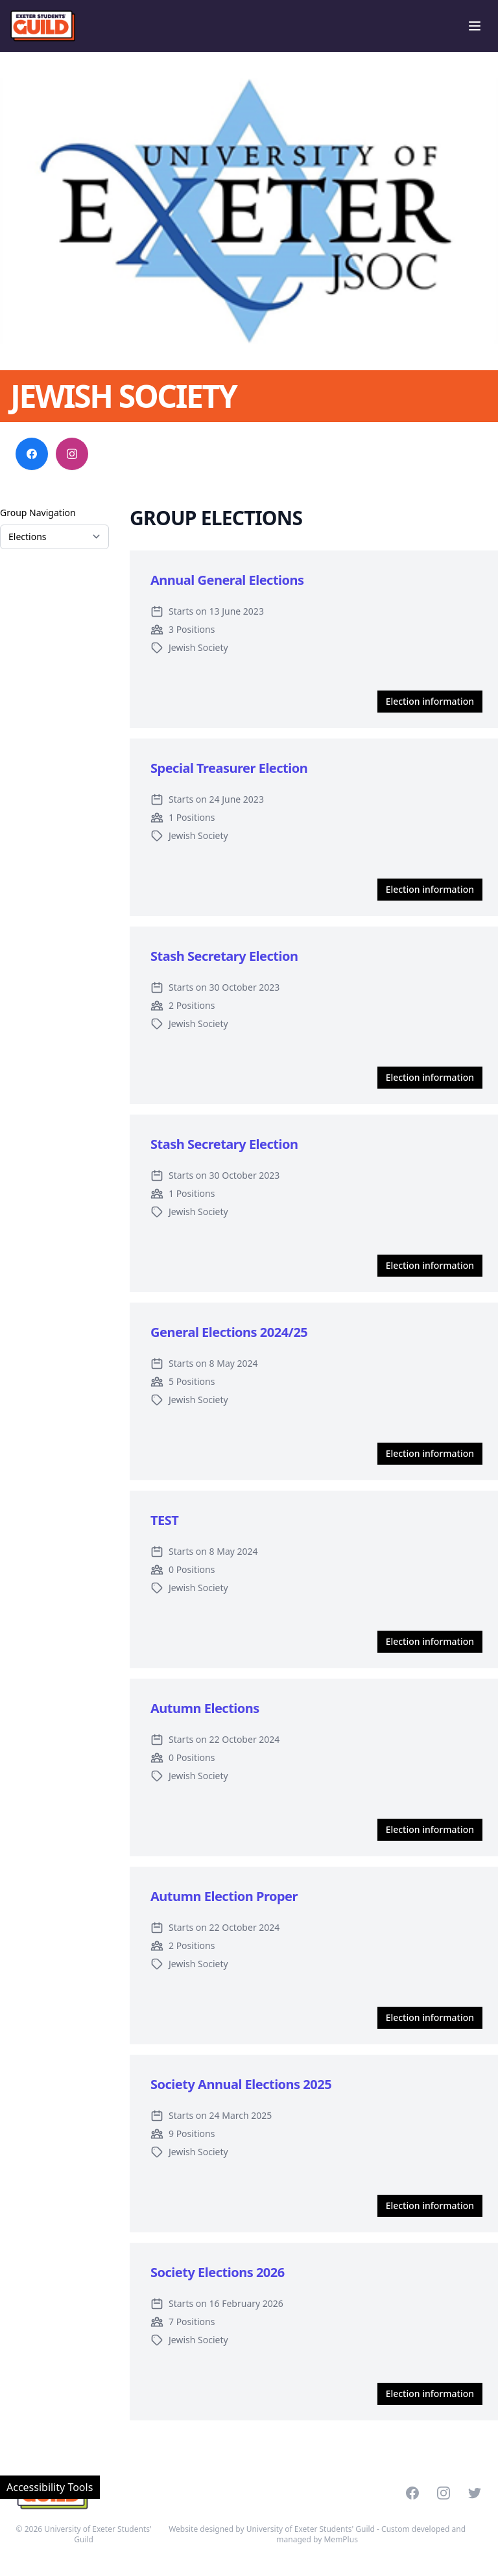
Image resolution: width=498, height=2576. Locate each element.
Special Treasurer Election (228, 768)
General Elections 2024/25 (228, 1332)
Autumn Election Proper (224, 1896)
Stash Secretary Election (224, 956)
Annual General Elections (227, 580)
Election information (430, 701)
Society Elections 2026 (217, 2272)
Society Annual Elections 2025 (240, 2084)
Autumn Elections (204, 1708)
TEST (164, 1520)
